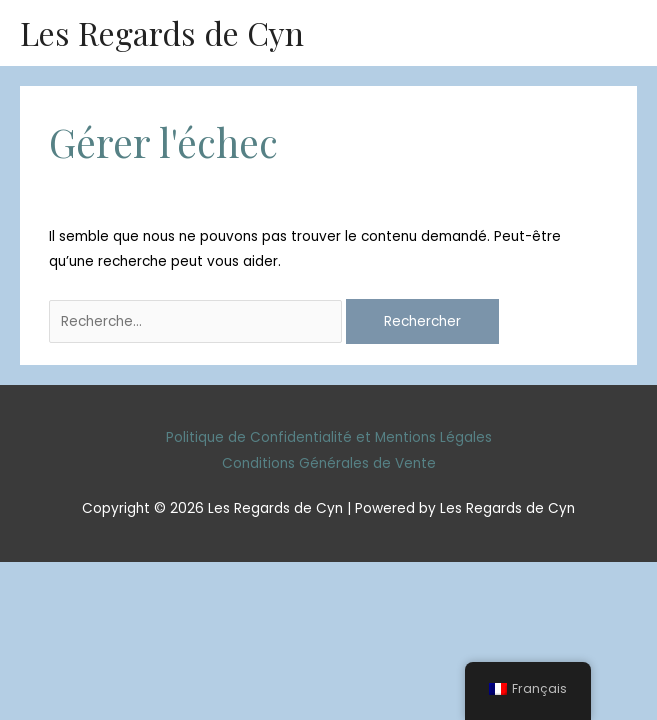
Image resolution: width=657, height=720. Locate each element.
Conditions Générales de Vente (329, 463)
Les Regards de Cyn (162, 32)
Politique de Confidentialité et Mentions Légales (329, 437)
